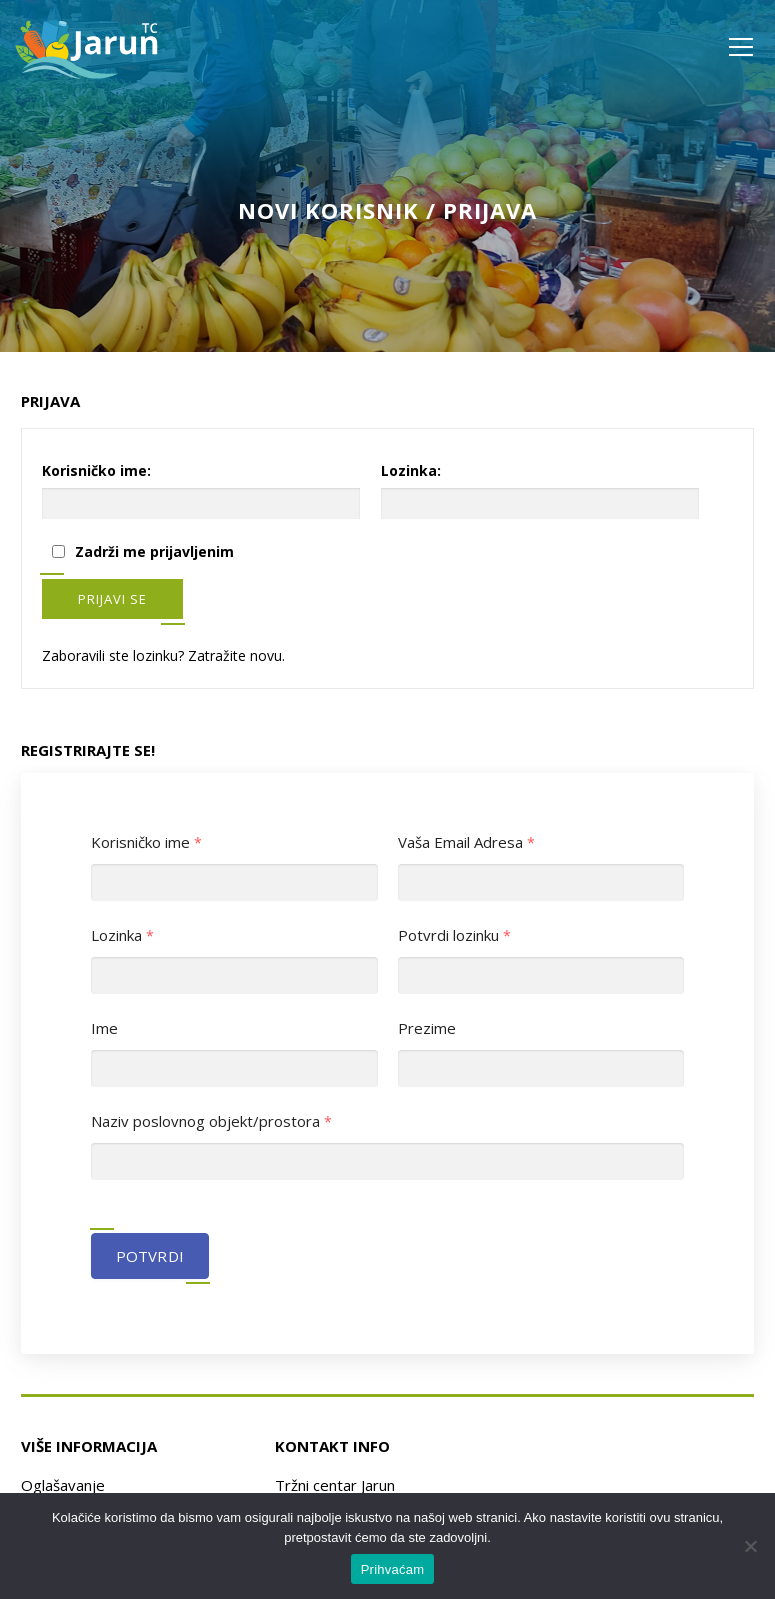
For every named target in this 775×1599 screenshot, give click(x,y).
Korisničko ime (147, 842)
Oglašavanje (63, 1485)
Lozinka (123, 935)
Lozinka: (411, 470)
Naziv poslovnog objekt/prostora (212, 1121)
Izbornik (740, 47)
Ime (104, 1028)
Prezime (427, 1028)
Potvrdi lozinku (455, 935)
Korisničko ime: (96, 470)
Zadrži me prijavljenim (154, 551)
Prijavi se (112, 599)
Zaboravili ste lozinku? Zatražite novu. (163, 655)
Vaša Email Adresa (467, 842)
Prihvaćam (393, 1569)
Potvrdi (150, 1256)
